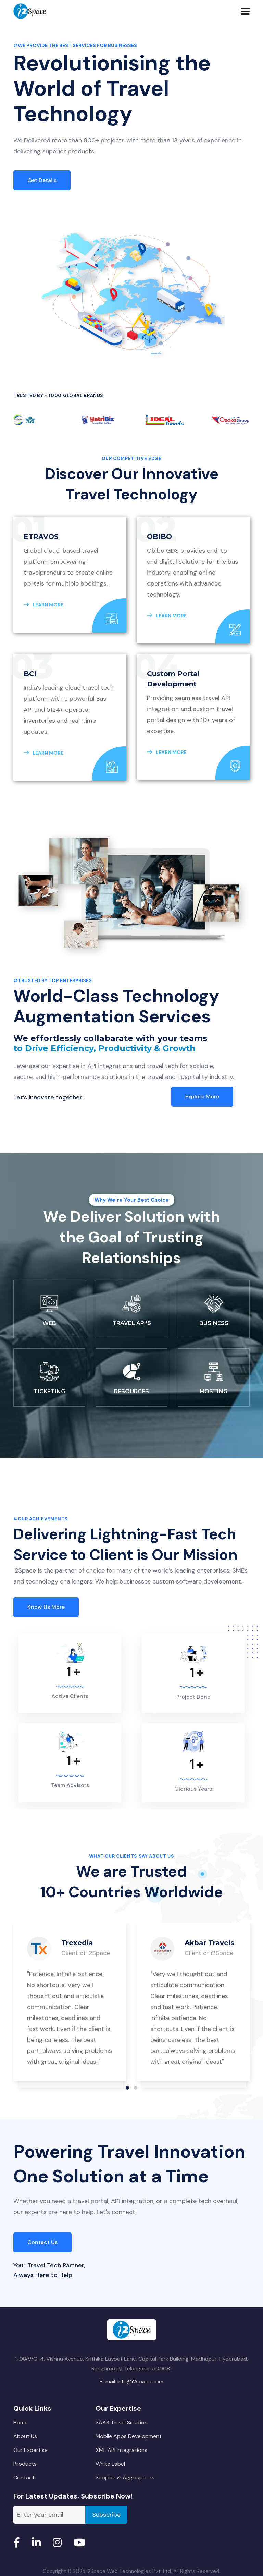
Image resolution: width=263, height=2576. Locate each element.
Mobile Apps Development (129, 2436)
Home (20, 2422)
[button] (127, 2087)
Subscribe (106, 2515)
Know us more (46, 1607)
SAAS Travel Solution (122, 2422)
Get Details (42, 180)
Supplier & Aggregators (125, 2477)
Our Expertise (30, 2450)
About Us (25, 2436)
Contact (24, 2477)
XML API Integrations (121, 2450)
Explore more (202, 1096)
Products (25, 2463)
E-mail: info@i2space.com (131, 2381)
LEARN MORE (43, 605)
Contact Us (42, 2242)
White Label (110, 2463)
